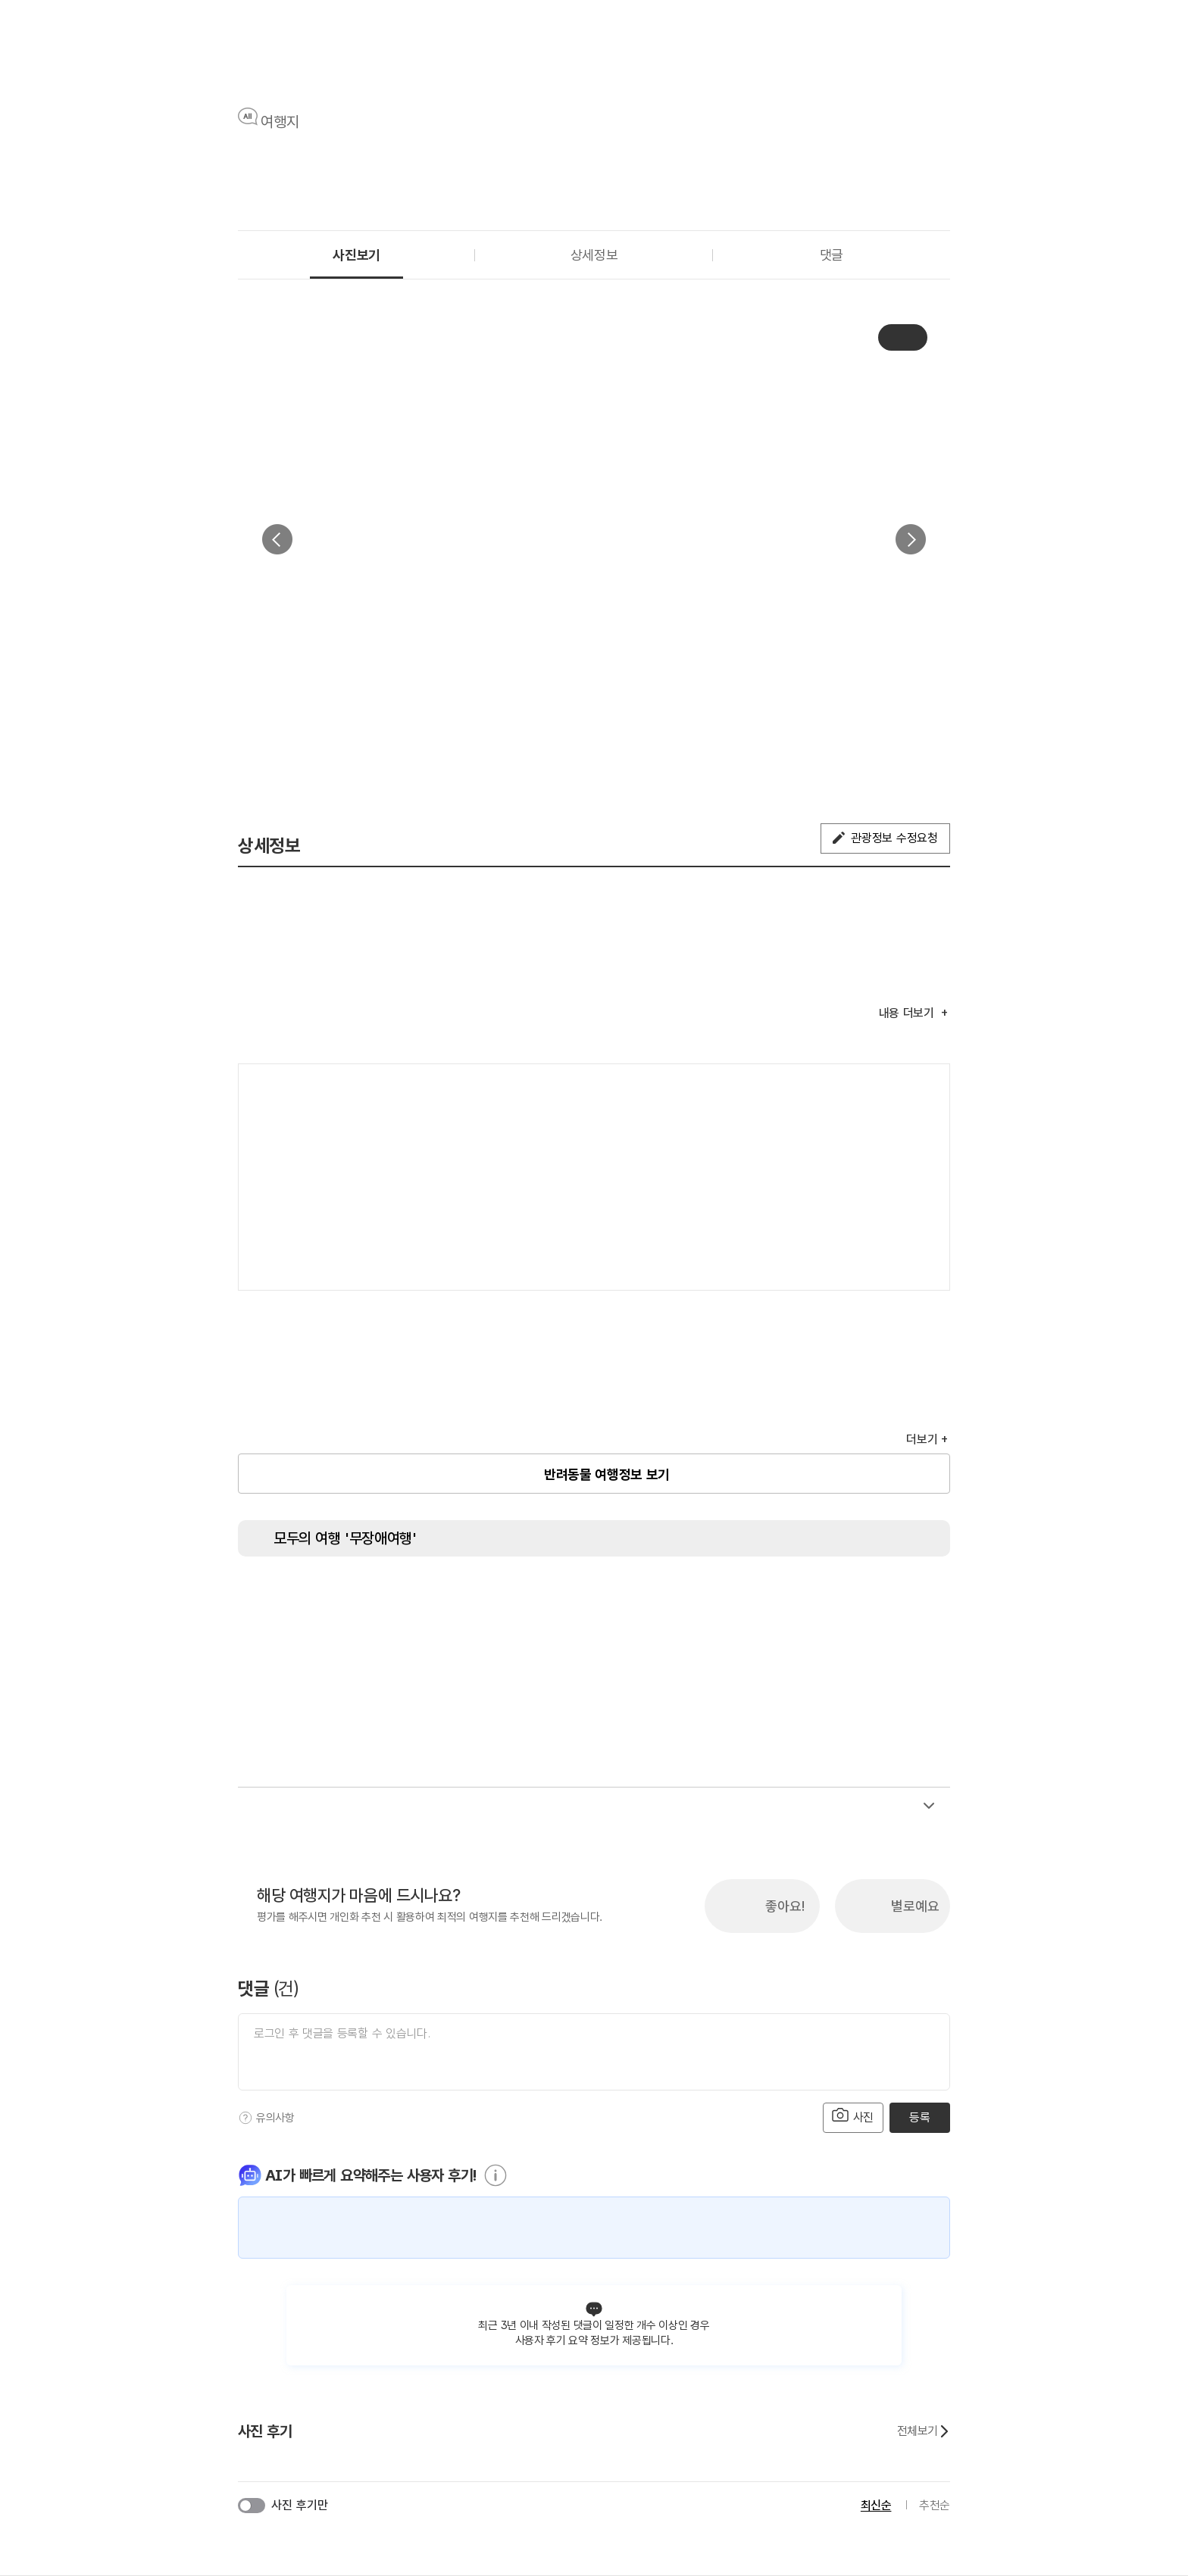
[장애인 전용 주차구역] (393, 1598)
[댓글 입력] (594, 2052)
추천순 (934, 2505)
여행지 (280, 122)
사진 (853, 2116)
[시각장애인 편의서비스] (677, 1598)
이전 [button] (277, 539)
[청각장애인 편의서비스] (734, 1598)
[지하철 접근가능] (506, 1598)
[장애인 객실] (847, 1598)
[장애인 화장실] (279, 1598)
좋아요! (785, 1906)
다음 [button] (911, 539)
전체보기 (923, 2431)
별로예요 (915, 1906)
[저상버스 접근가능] (563, 1598)
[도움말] (245, 2117)
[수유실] (791, 1598)
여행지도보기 (893, 1091)
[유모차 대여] (904, 1598)
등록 (919, 2117)
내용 (908, 1013)
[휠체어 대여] (620, 1598)
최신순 (876, 2505)
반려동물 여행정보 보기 (607, 1474)
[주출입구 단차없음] (450, 1598)
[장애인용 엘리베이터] (336, 1598)
